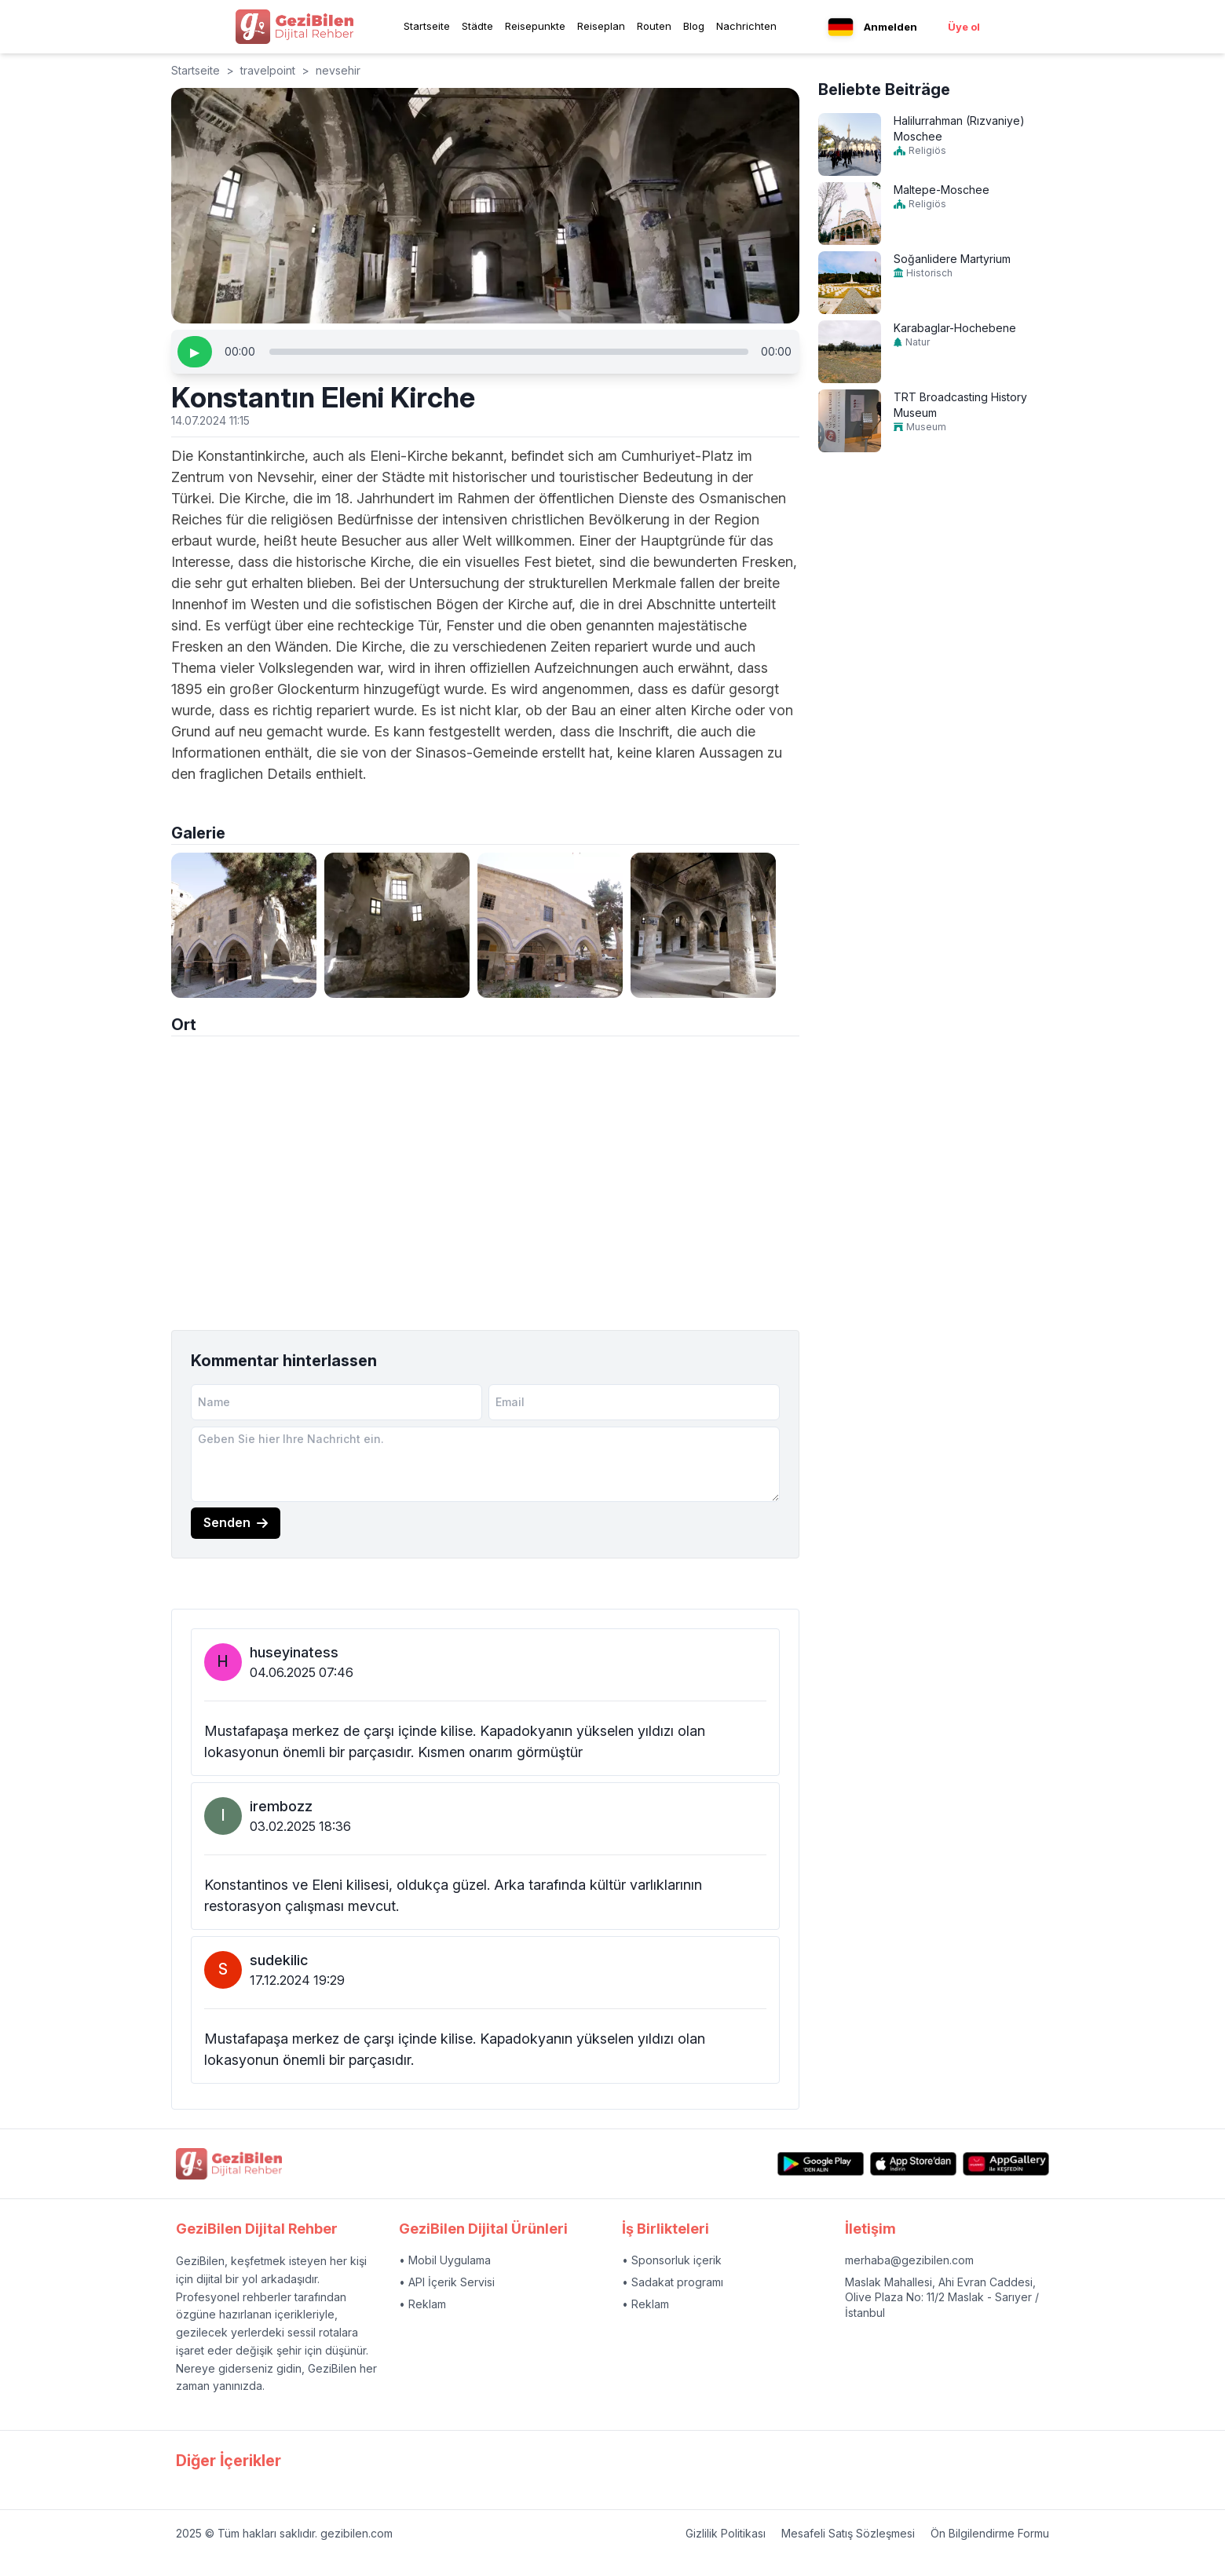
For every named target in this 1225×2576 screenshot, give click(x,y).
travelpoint (267, 70)
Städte (477, 26)
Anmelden (890, 26)
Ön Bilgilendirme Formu (990, 2533)
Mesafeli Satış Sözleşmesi (848, 2533)
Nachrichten (746, 26)
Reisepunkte (535, 26)
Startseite (427, 26)
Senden (235, 1522)
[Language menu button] (840, 27)
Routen (654, 26)
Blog (693, 26)
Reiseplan (601, 26)
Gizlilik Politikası (726, 2533)
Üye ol (964, 26)
